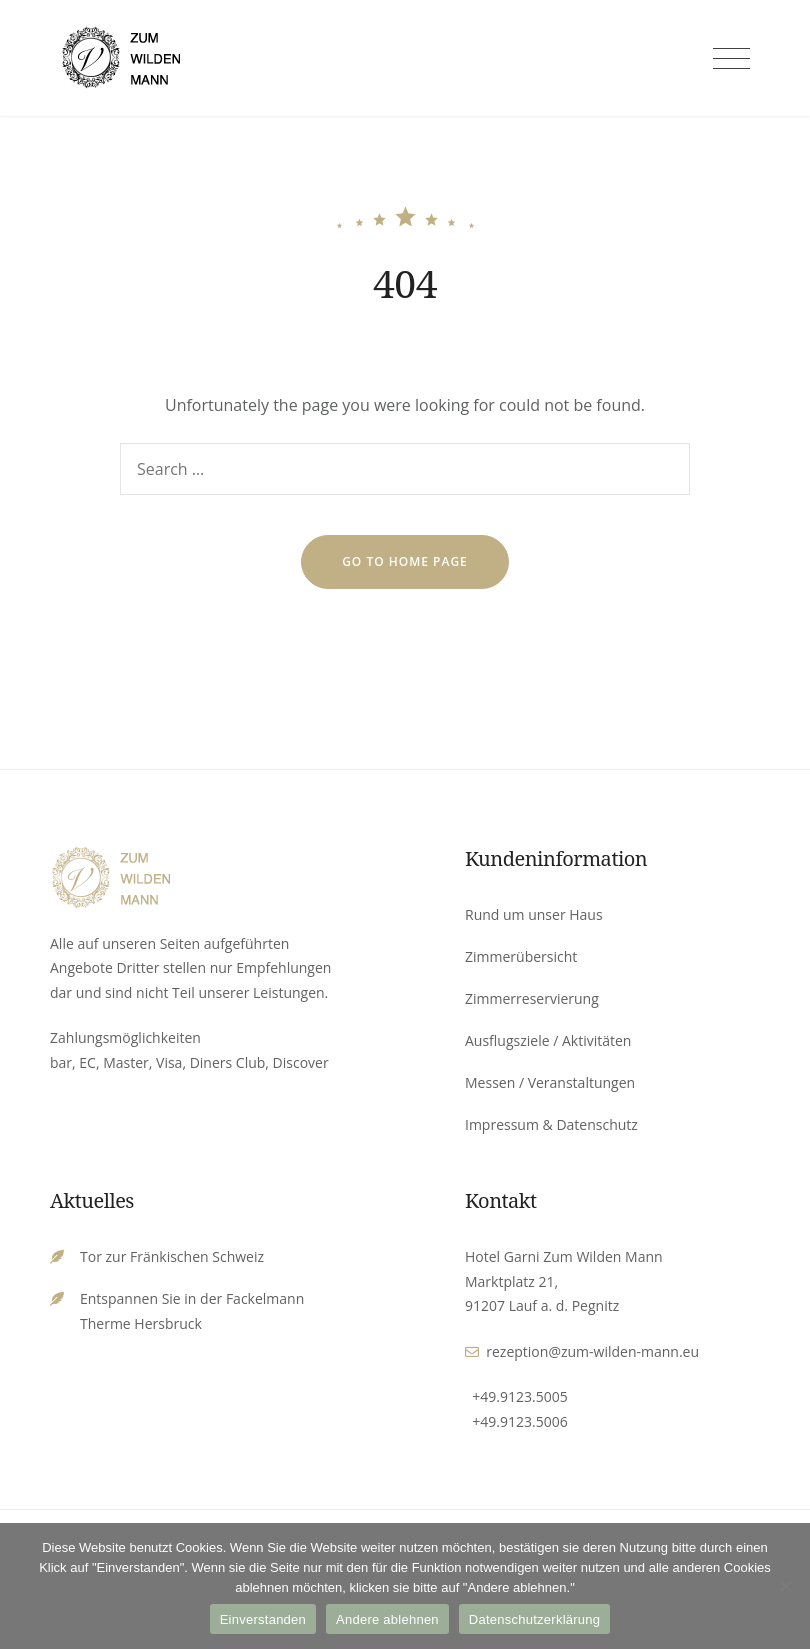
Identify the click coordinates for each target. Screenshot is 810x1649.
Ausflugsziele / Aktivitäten (548, 1040)
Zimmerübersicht (521, 956)
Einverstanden (263, 1619)
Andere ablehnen (387, 1619)
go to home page (405, 561)
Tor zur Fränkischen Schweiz (172, 1256)
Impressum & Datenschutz (551, 1124)
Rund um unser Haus (534, 914)
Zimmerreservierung (532, 998)
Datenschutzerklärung (534, 1619)
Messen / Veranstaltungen (550, 1082)
